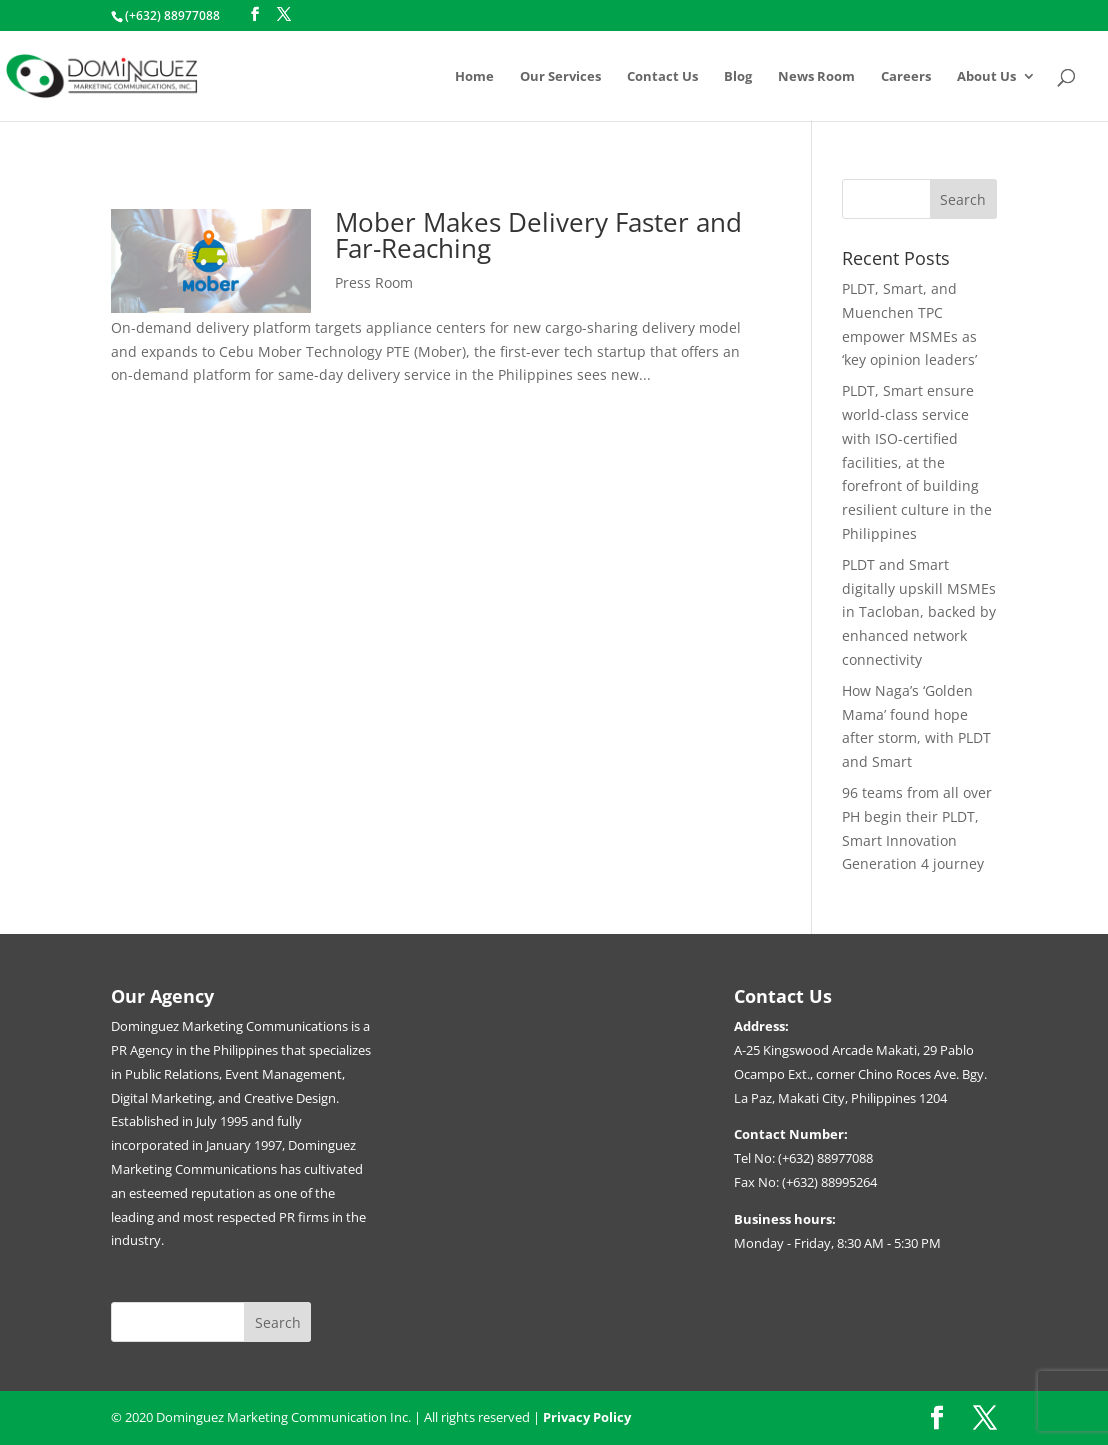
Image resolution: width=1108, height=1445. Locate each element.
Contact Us (662, 77)
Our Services (560, 77)
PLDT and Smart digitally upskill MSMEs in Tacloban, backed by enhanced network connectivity (919, 612)
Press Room (374, 282)
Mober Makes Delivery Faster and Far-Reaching (538, 235)
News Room (816, 77)
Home (474, 77)
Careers (906, 77)
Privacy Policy (587, 1417)
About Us (986, 77)
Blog (738, 77)
